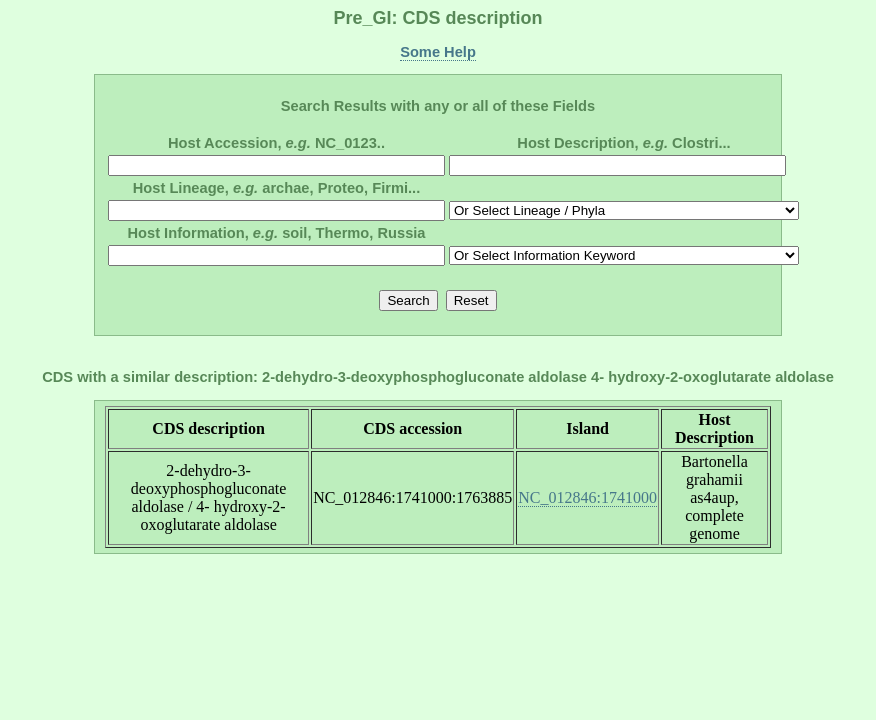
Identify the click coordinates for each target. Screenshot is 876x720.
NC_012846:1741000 (587, 497)
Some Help (438, 52)
